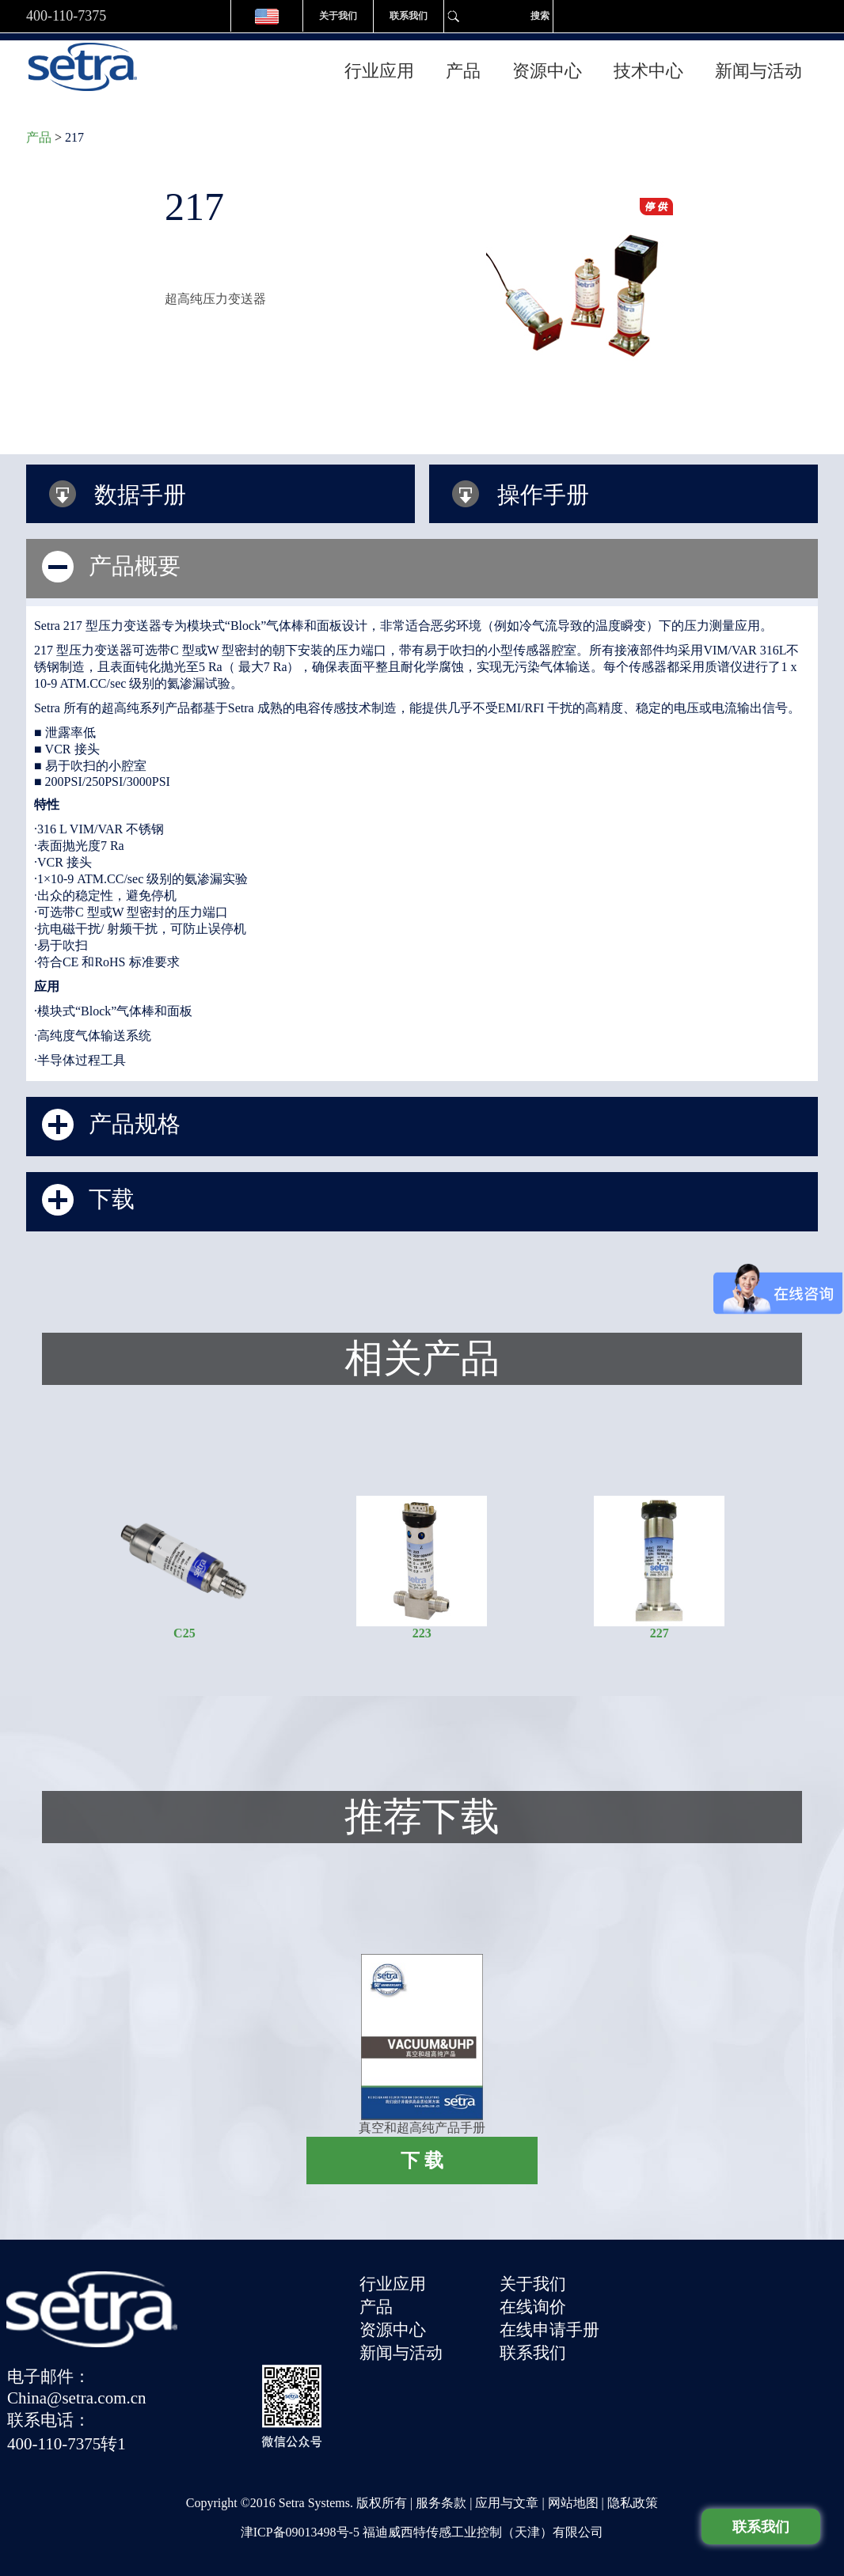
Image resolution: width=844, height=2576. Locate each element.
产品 (463, 64)
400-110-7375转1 (684, 2340)
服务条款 (441, 2482)
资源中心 (547, 64)
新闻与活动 (758, 64)
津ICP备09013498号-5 (300, 2511)
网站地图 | (577, 2482)
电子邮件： (666, 2276)
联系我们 (409, 15)
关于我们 (338, 15)
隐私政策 (632, 2482)
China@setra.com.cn (694, 2297)
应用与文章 (506, 2482)
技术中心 (648, 64)
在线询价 (537, 2299)
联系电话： (666, 2318)
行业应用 (379, 64)
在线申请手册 (554, 2321)
